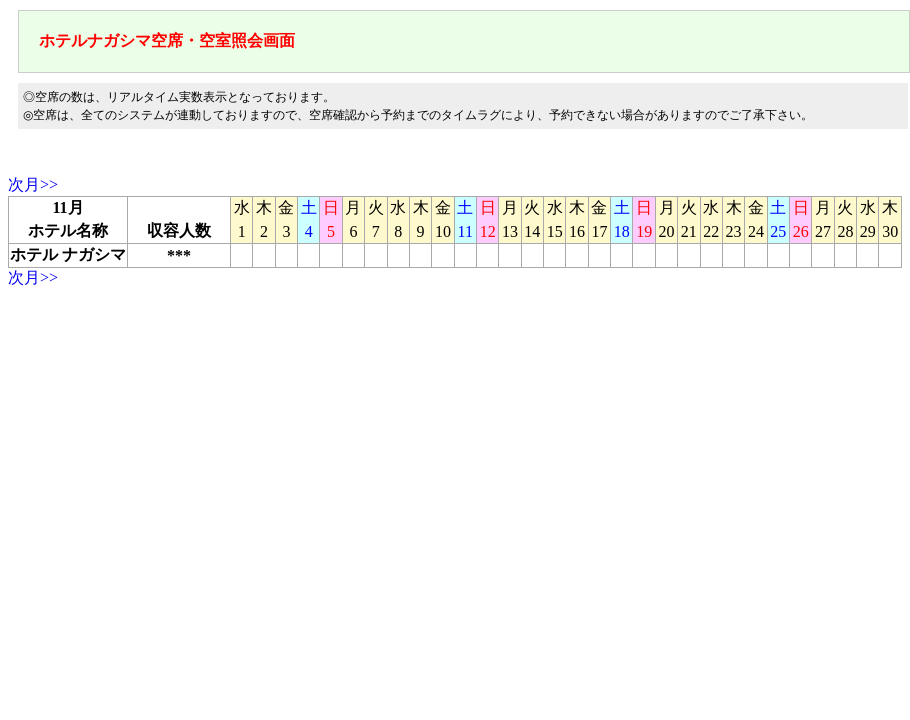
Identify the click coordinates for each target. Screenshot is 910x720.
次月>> (33, 184)
